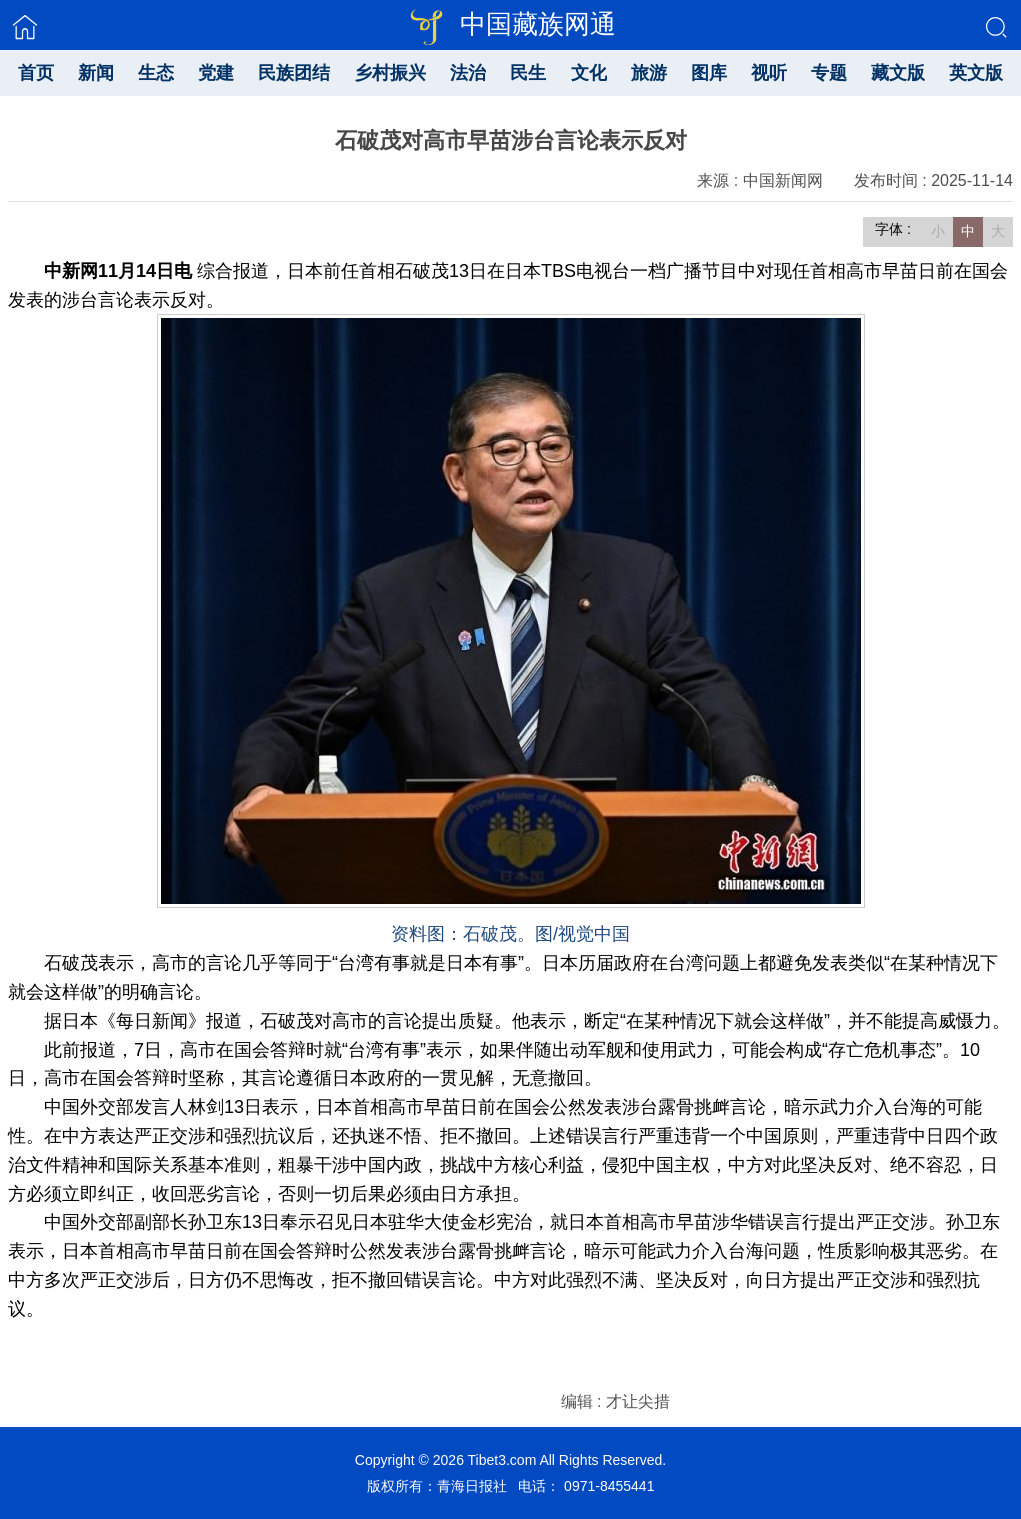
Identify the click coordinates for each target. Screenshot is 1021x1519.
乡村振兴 (390, 73)
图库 (709, 73)
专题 (829, 73)
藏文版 (898, 73)
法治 (468, 73)
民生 (528, 73)
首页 (36, 73)
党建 (216, 73)
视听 (769, 73)
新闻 (96, 73)
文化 (589, 73)
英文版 (976, 73)
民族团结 (294, 73)
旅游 (649, 73)
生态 (156, 73)
